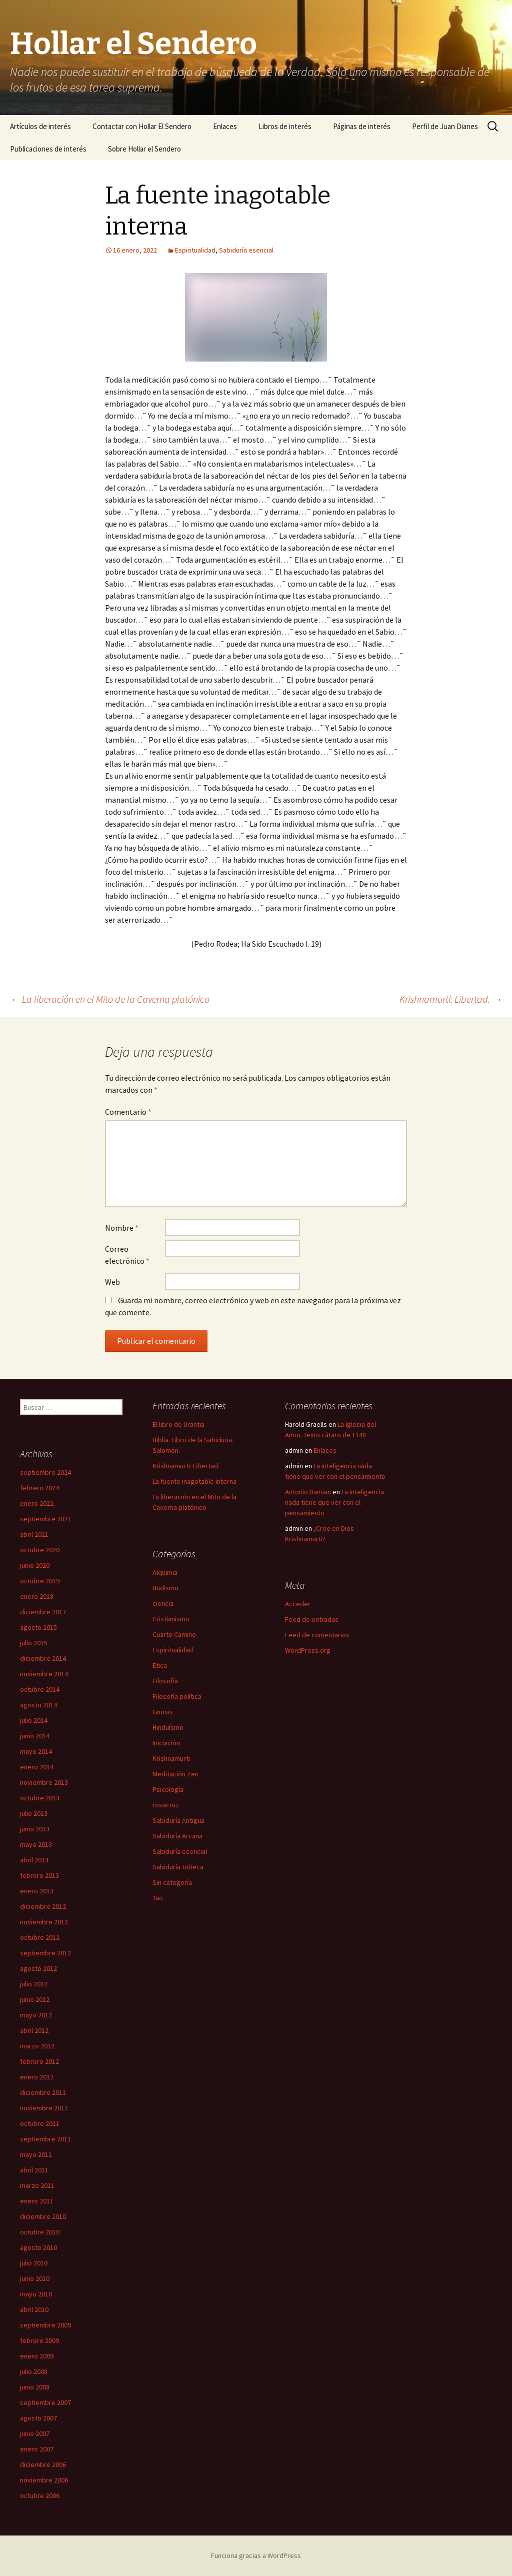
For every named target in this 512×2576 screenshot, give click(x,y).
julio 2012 (34, 1983)
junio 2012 (35, 1999)
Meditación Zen (175, 1773)
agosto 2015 (38, 1627)
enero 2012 (37, 2076)
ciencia (163, 1603)
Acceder (297, 1603)
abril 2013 (34, 1859)
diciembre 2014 (43, 1658)
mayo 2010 (36, 2293)
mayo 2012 (36, 2014)
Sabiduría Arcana (177, 1835)
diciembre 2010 (43, 2216)
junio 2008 (35, 2386)
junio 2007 (35, 2433)
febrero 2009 (39, 2340)
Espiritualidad (195, 250)
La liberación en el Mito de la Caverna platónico (110, 999)
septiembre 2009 (45, 2324)
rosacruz (165, 1804)
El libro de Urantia (178, 1424)
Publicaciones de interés (48, 149)
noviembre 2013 (44, 1782)
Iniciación (166, 1742)
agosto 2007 (38, 2417)
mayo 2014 (36, 1751)
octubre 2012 (40, 1937)
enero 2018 (37, 1596)
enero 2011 (37, 2200)
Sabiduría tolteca (178, 1866)
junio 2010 (35, 2278)
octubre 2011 (40, 2123)
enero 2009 (37, 2355)
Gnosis (162, 1711)
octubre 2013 (40, 1797)
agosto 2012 (38, 1968)
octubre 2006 (40, 2495)
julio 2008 (34, 2371)
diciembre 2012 (43, 1906)
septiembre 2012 (45, 1952)
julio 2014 (34, 1720)
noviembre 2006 (44, 2479)
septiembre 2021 (45, 1518)
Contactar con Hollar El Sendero (142, 126)
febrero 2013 (39, 1875)
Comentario (128, 1112)
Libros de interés (285, 126)
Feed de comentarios (317, 1634)
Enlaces (225, 126)
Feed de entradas (311, 1619)
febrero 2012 (39, 2061)
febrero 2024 (39, 1487)
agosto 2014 (38, 1704)
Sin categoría (172, 1882)
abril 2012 (34, 2030)
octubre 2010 (40, 2231)
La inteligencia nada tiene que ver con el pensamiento (334, 1502)
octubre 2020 (40, 1549)
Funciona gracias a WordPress (256, 2555)
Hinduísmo (168, 1727)
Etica (159, 1665)
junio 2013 (35, 1828)
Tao (157, 1897)
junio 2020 (35, 1565)
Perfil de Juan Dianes (445, 126)
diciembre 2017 (43, 1611)
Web (112, 1282)
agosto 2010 (38, 2247)
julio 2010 (34, 2262)
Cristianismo (171, 1618)
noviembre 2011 (44, 2107)
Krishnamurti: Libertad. (451, 999)
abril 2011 (34, 2169)
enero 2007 (37, 2448)
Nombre (121, 1228)
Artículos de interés (40, 126)
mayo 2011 (36, 2154)
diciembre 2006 (43, 2464)
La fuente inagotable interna (194, 1481)
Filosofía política (177, 1696)
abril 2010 (34, 2309)
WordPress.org (307, 1650)
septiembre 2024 (45, 1472)
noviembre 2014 (44, 1673)
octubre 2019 (40, 1580)
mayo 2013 (36, 1844)
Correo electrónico (127, 1255)
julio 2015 (34, 1642)
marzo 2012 (37, 2045)
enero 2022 (37, 1503)
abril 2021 (34, 1534)
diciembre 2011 (43, 2092)
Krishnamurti (171, 1758)
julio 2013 (34, 1813)
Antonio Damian (308, 1491)
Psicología (168, 1789)
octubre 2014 (40, 1689)
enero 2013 (37, 1890)
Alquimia (165, 1572)
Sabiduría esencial (246, 250)
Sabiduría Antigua (178, 1820)
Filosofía (165, 1680)
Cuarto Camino (174, 1634)
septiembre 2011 (45, 2138)
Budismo (165, 1587)
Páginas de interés (361, 126)
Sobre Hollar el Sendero (144, 149)
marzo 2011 (37, 2185)
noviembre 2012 (44, 1921)
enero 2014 (37, 1766)
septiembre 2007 (45, 2402)
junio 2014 (35, 1735)
